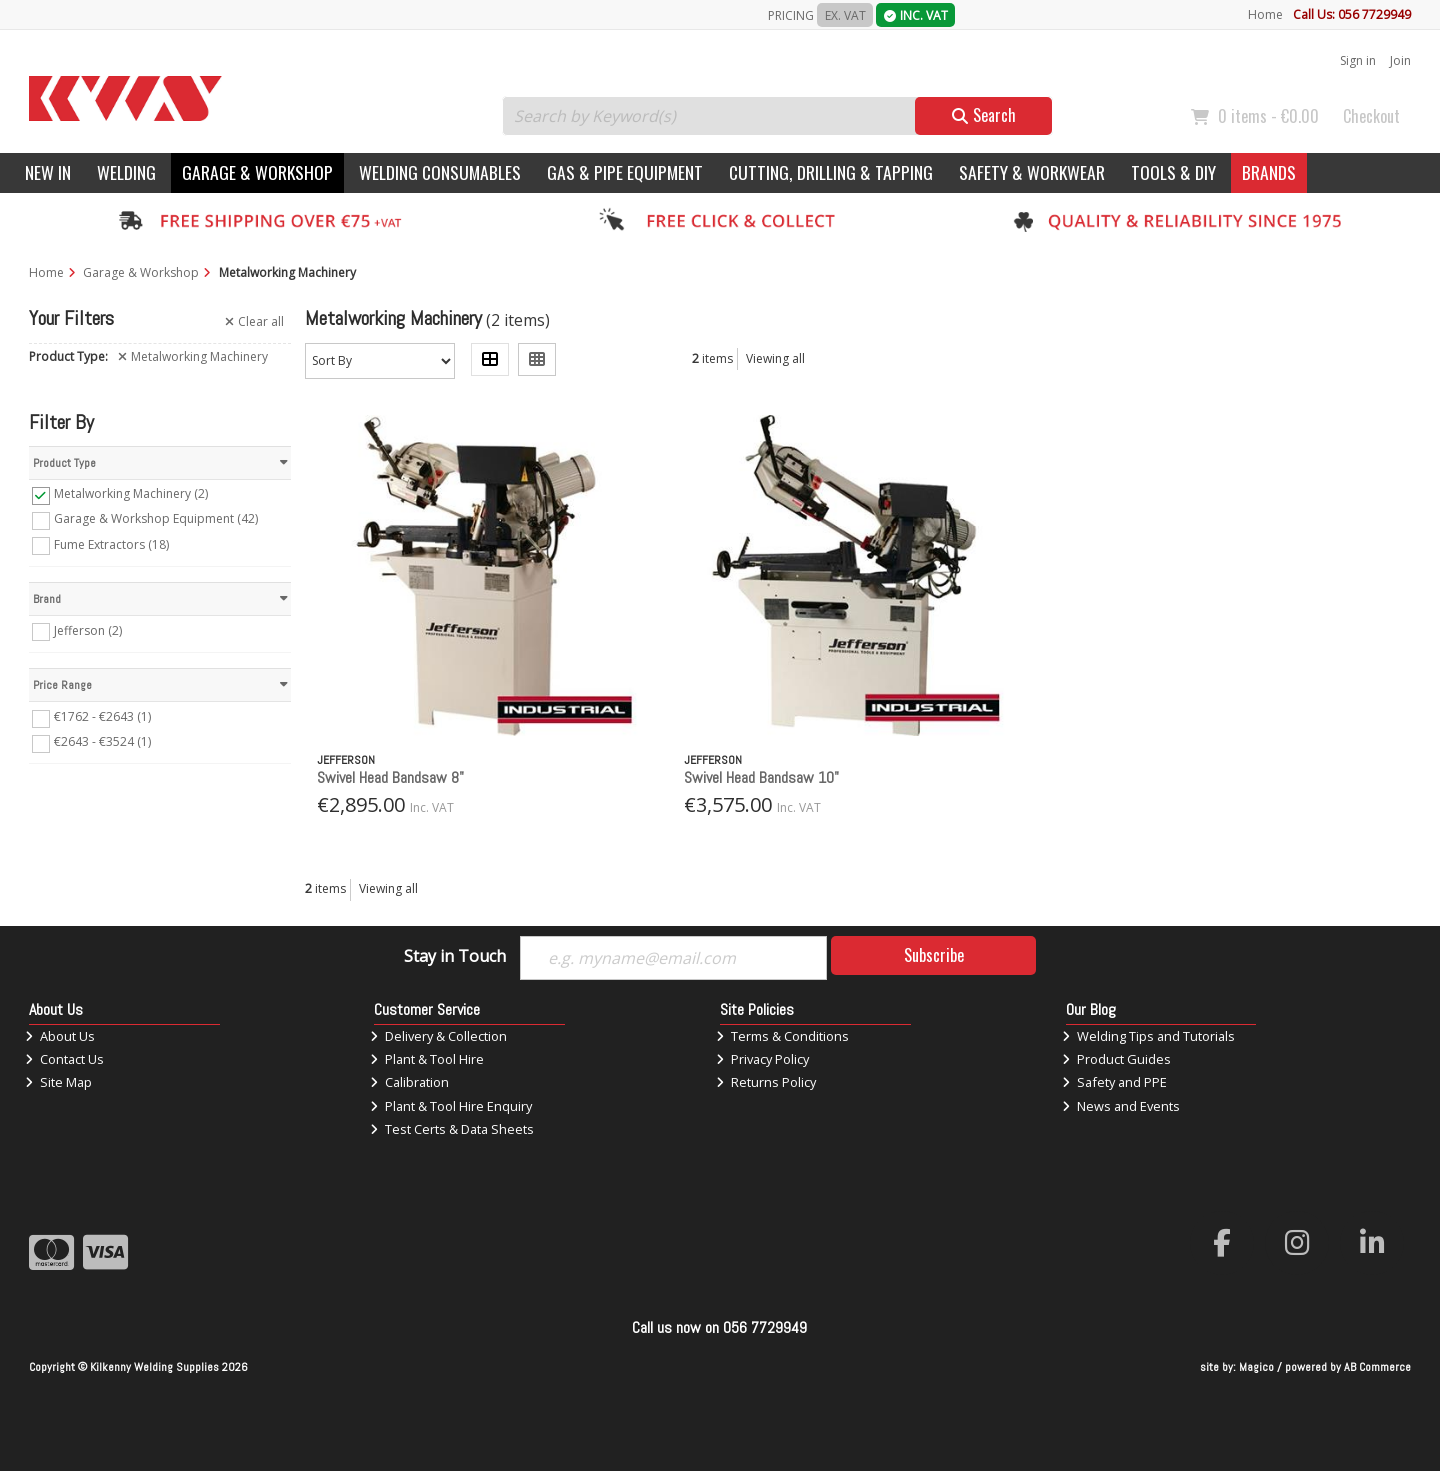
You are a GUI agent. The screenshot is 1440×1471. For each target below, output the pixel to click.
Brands (1269, 172)
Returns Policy (766, 1082)
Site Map (58, 1082)
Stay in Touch (455, 957)
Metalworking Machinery (193, 357)
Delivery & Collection (438, 1036)
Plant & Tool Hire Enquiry (451, 1106)
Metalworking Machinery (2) (131, 493)
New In (48, 172)
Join (1400, 60)
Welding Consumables (440, 172)
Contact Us (64, 1059)
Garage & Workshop (257, 172)
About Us (60, 1036)
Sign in (1358, 60)
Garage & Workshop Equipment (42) (156, 518)
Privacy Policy (762, 1059)
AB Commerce (1377, 1367)
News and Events (1121, 1106)
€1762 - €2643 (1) (102, 716)
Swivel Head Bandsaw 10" (761, 777)
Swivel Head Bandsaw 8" (390, 777)
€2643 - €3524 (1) (102, 741)
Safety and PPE (1114, 1082)
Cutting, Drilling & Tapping (831, 172)
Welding (126, 172)
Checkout (1371, 116)
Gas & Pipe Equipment (625, 172)
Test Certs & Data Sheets (452, 1129)
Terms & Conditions (782, 1036)
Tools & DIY (1173, 172)
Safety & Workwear (1032, 172)
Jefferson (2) (88, 629)
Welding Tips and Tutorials (1148, 1036)
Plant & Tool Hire (427, 1059)
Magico (1256, 1367)
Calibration (409, 1082)
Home (1265, 14)
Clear (254, 322)
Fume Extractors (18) (111, 543)
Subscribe (934, 955)
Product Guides (1116, 1059)
